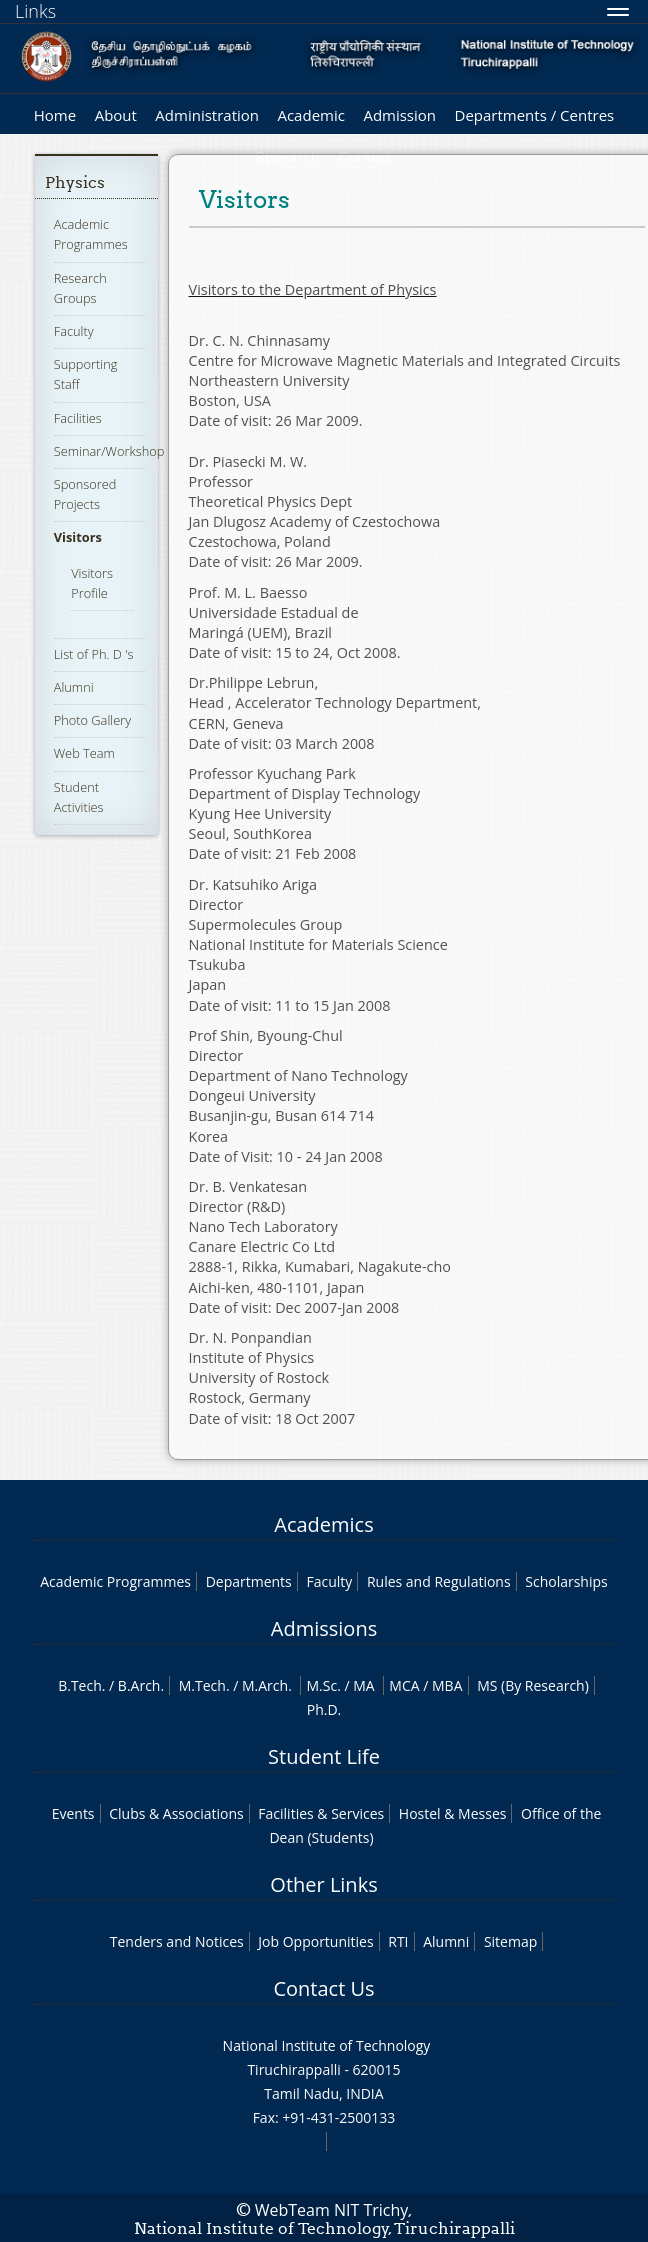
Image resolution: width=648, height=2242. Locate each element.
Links (35, 11)
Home (55, 115)
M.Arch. (267, 1685)
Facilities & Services (321, 1813)
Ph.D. (324, 1709)
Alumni (74, 687)
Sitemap (510, 1941)
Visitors (78, 537)
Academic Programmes (91, 234)
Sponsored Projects (85, 494)
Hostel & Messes (453, 1813)
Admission (399, 115)
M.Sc (321, 1685)
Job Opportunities (315, 1941)
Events (73, 1813)
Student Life (324, 1756)
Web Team (84, 753)
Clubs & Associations (176, 1813)
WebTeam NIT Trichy (332, 2210)
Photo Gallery (92, 720)
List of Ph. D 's (94, 654)
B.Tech (80, 1685)
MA (363, 1685)
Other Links (323, 1884)
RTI (398, 1941)
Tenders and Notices (177, 1941)
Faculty (74, 331)
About (116, 115)
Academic (310, 115)
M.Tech (202, 1685)
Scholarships (566, 1581)
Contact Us (323, 1988)
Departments (249, 1581)
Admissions (324, 1628)
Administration (207, 115)
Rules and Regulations (439, 1581)
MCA (404, 1685)
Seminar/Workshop (109, 451)
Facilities (78, 418)
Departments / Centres (535, 115)
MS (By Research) (533, 1685)
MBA (447, 1685)
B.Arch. (141, 1685)
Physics (75, 182)
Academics (323, 1524)
